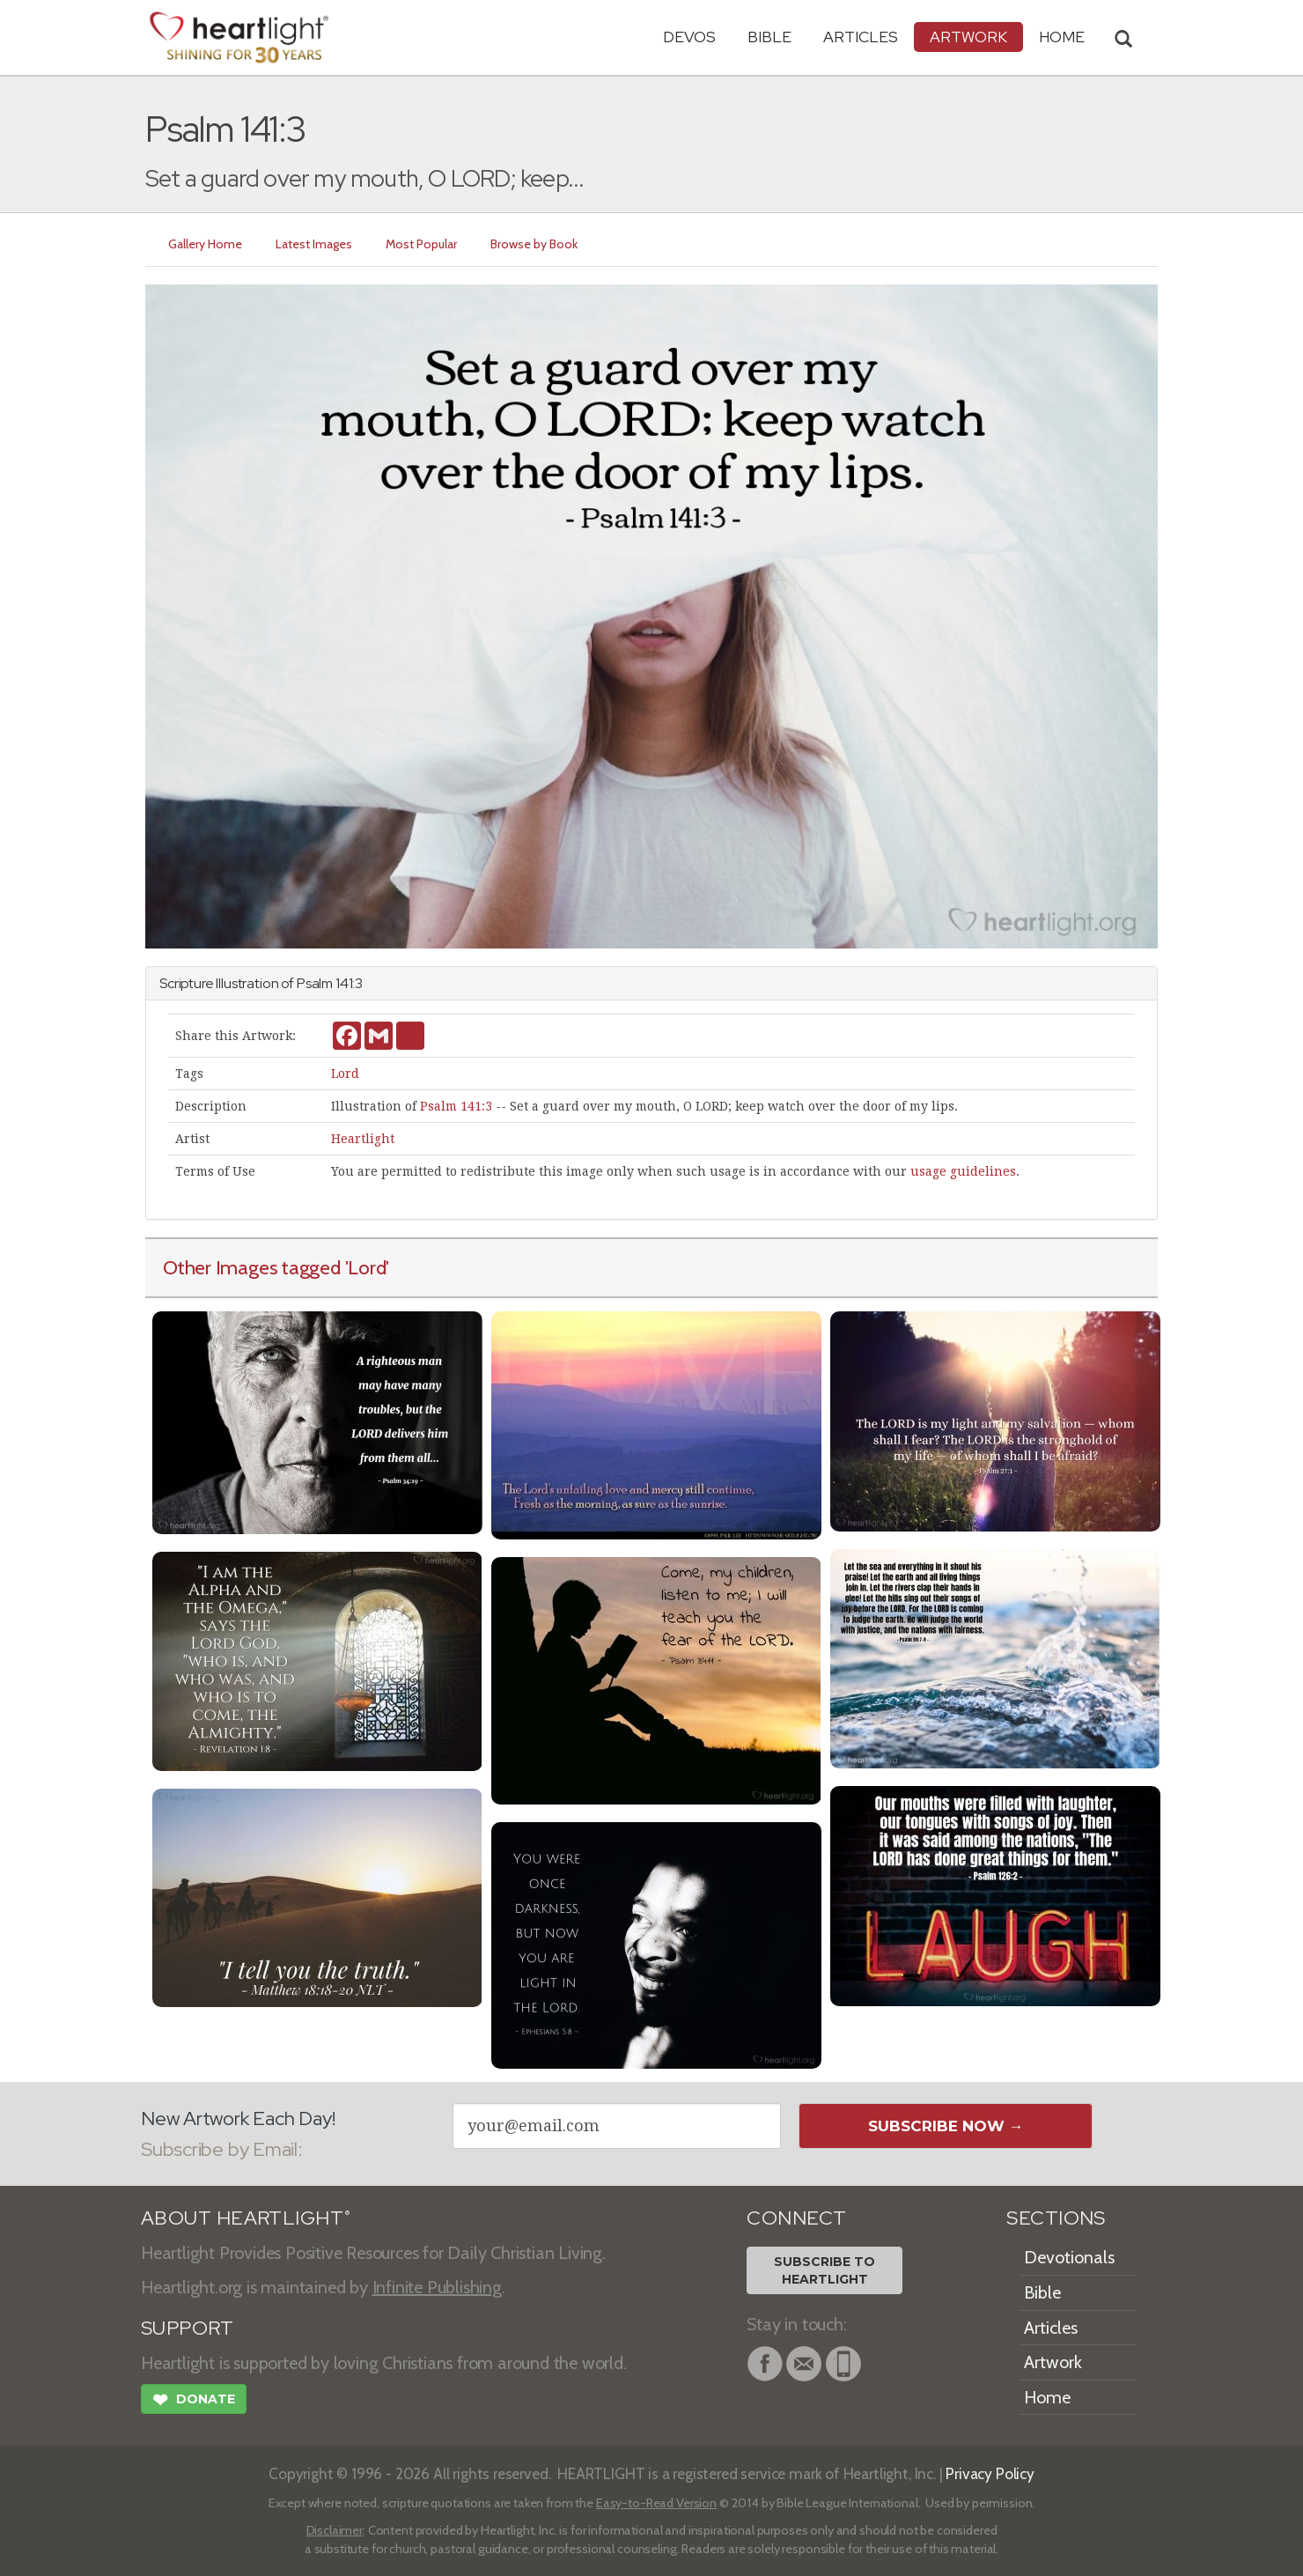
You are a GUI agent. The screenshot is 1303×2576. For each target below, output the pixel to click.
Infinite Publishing (437, 2287)
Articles (860, 36)
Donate (193, 2401)
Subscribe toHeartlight (824, 2270)
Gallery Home (205, 244)
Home (1047, 2397)
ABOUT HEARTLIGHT (245, 2218)
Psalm (315, 983)
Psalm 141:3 (456, 1106)
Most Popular (421, 244)
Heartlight (362, 1139)
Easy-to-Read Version (656, 2503)
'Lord (365, 1267)
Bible (769, 36)
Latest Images (314, 244)
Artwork (968, 36)
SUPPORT (187, 2328)
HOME (1062, 36)
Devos (689, 36)
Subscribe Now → (946, 2126)
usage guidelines (963, 1171)
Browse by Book (534, 244)
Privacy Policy (990, 2473)
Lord (345, 1074)
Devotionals (1069, 2257)
